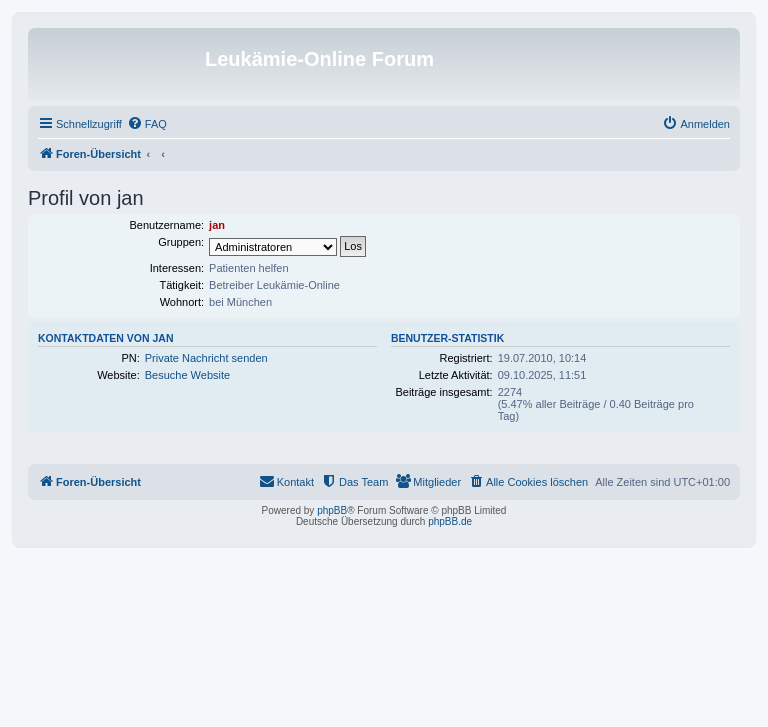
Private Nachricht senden (206, 358)
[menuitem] (147, 124)
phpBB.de (450, 521)
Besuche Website (187, 375)
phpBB (332, 510)
